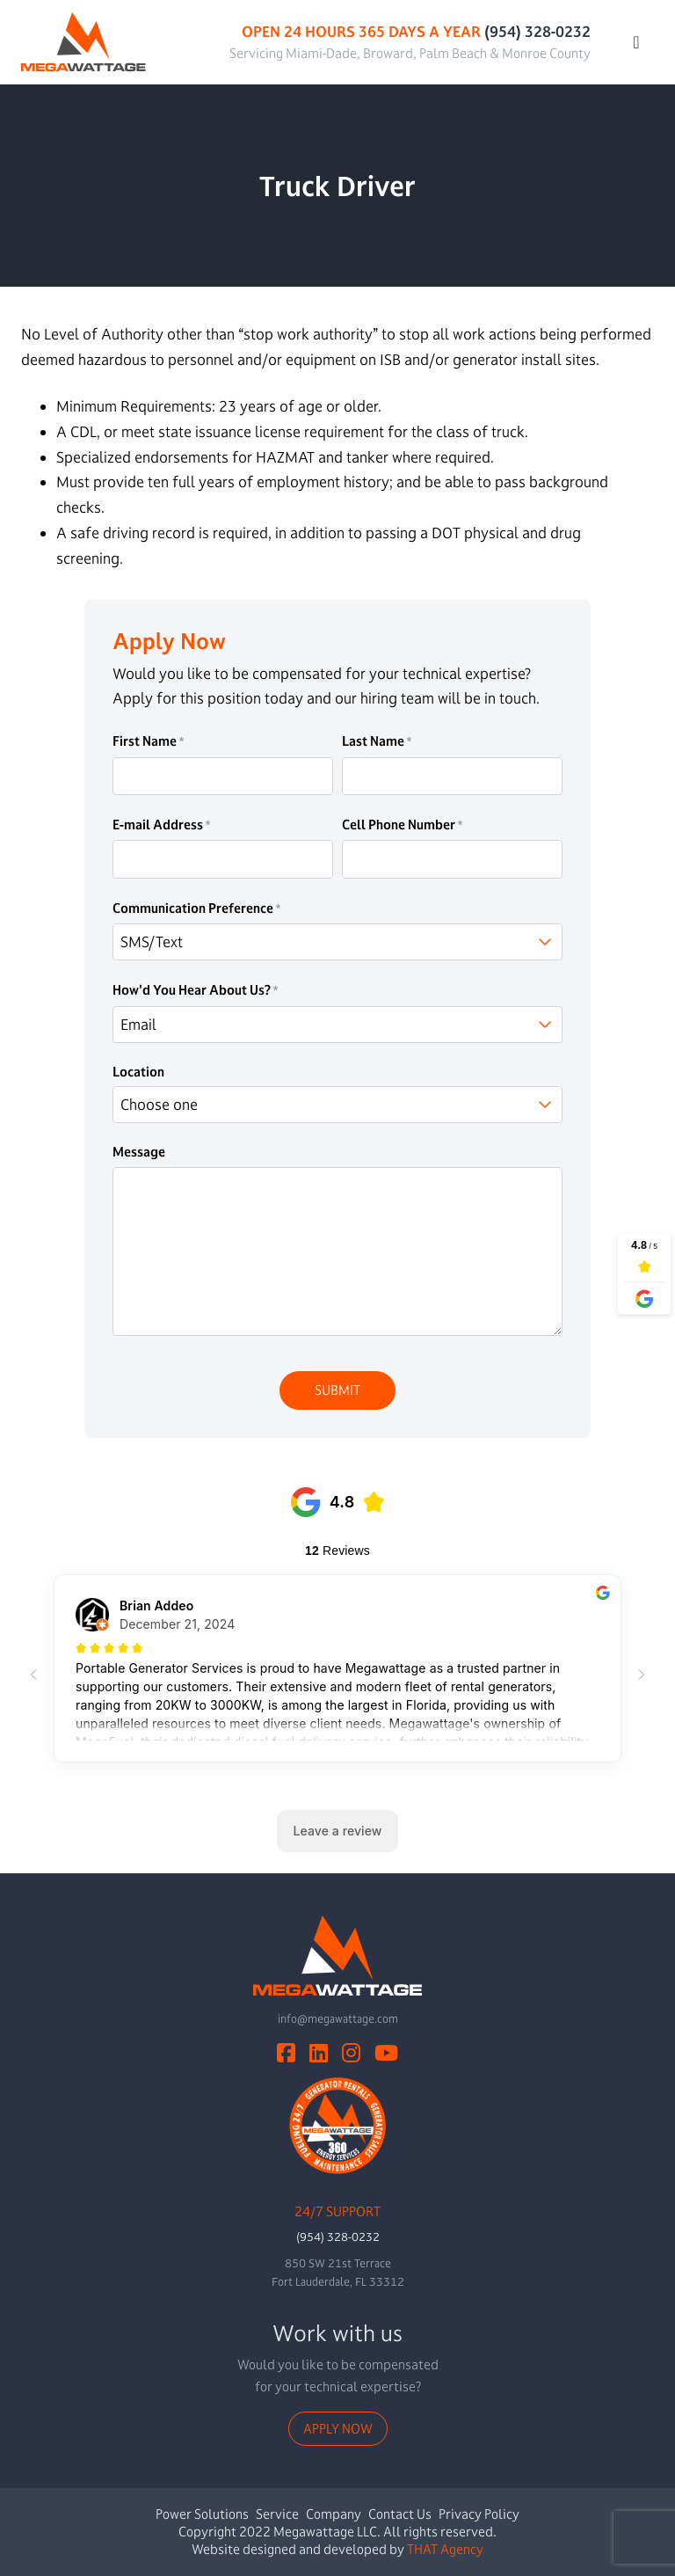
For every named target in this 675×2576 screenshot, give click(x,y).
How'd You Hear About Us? (195, 990)
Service (277, 2514)
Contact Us (400, 2514)
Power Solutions (202, 2514)
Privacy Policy (479, 2514)
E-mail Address (161, 825)
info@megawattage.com (338, 2018)
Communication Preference (196, 908)
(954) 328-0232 (537, 31)
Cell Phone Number (402, 825)
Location (138, 1072)
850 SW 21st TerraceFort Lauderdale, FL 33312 (338, 2272)
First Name (148, 741)
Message (138, 1152)
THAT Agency (445, 2549)
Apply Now (338, 2428)
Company (333, 2514)
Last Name (377, 741)
